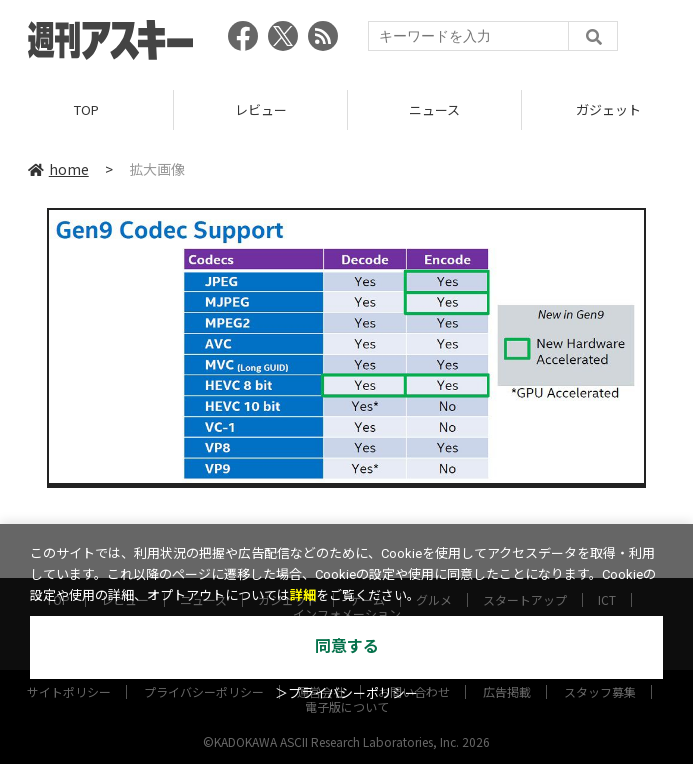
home (58, 169)
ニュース (434, 109)
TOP (86, 109)
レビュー (261, 109)
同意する (347, 646)
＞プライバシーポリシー (346, 693)
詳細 (303, 595)
